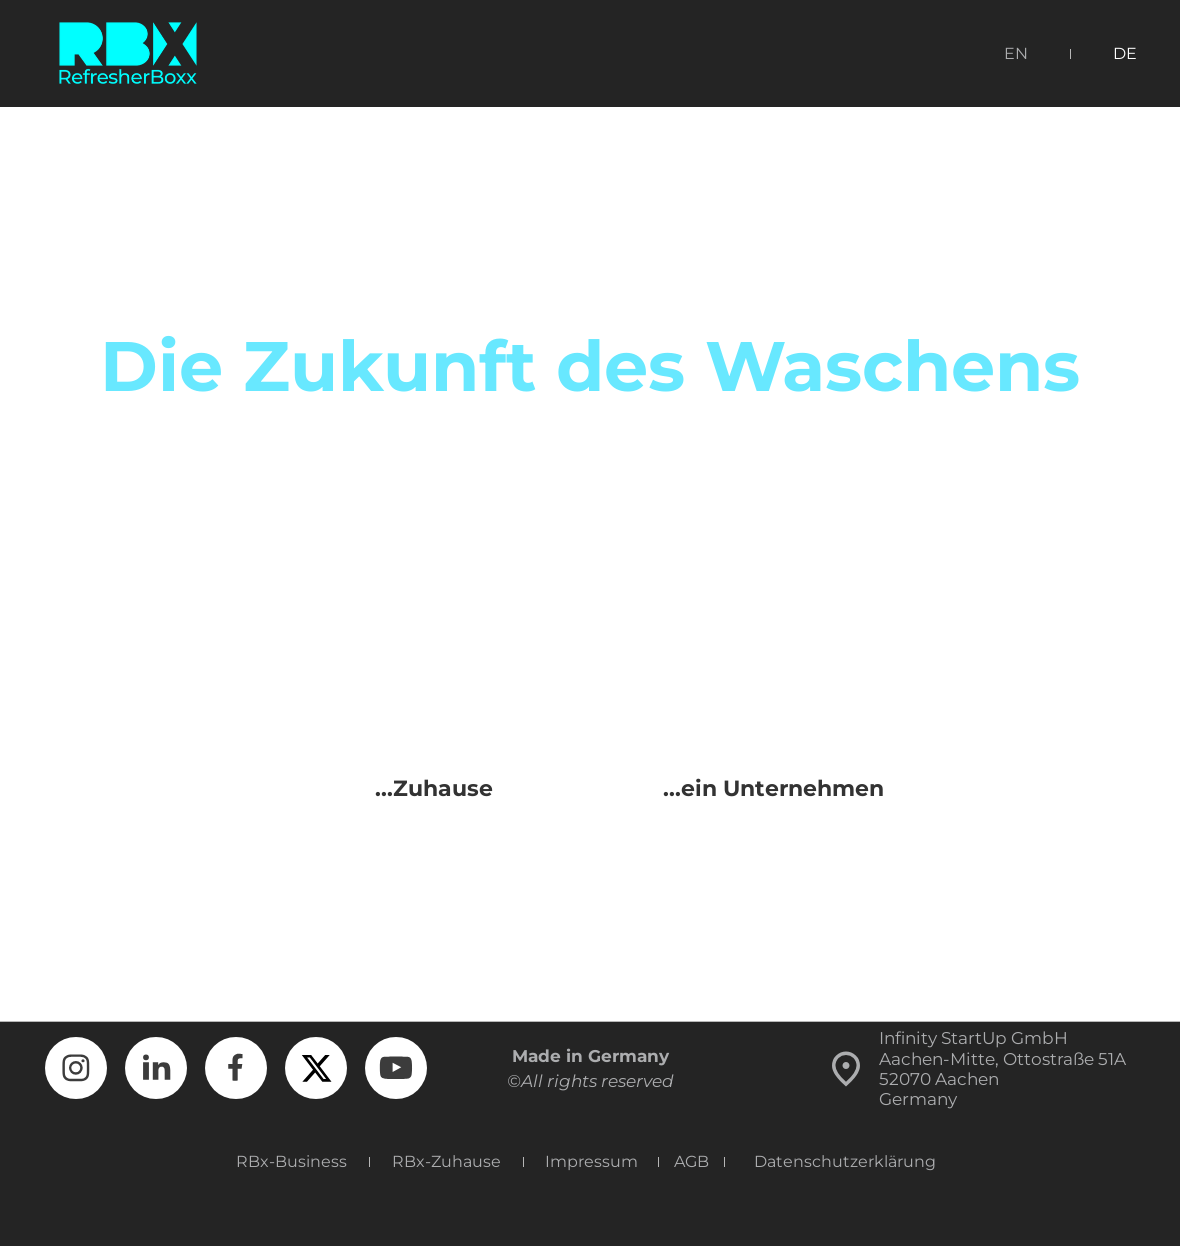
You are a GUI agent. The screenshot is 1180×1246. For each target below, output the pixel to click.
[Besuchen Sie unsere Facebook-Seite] (236, 1068)
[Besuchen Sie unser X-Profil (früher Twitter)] (316, 1068)
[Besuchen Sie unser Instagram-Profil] (76, 1068)
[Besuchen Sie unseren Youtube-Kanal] (396, 1068)
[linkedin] (156, 1068)
